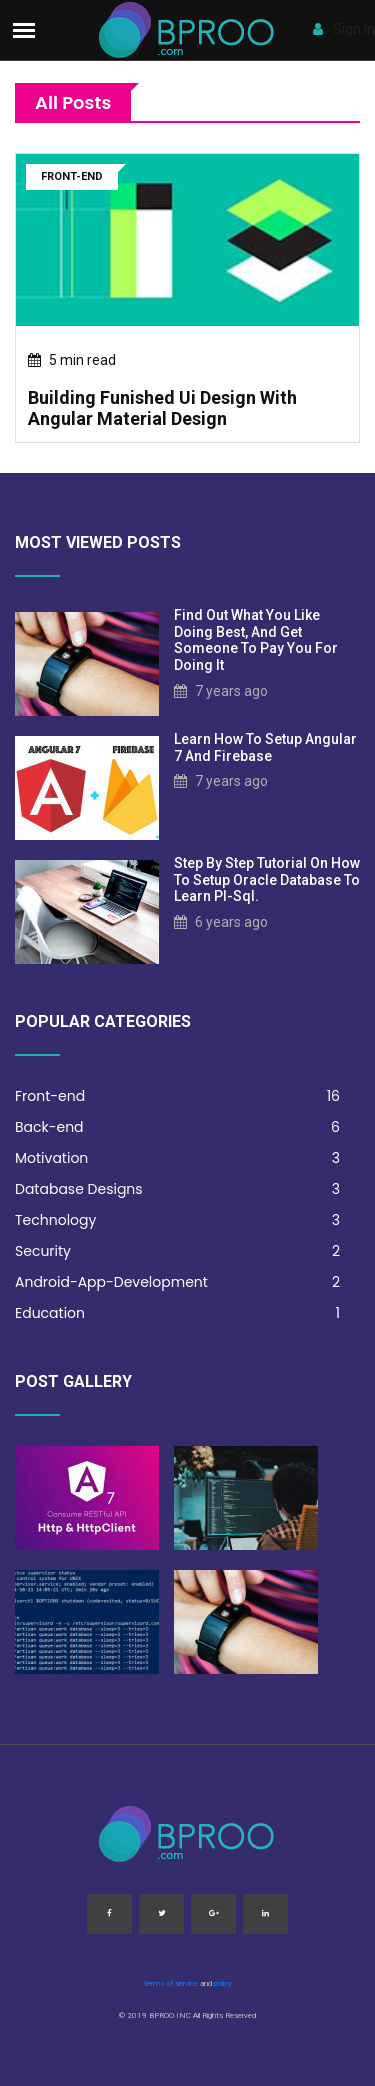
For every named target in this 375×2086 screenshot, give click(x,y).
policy (223, 1983)
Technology (177, 1220)
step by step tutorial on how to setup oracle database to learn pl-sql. (267, 880)
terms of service (171, 1983)
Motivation (177, 1158)
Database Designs (177, 1189)
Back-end (177, 1127)
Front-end (177, 1096)
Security (177, 1251)
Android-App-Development (177, 1282)
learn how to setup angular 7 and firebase (265, 747)
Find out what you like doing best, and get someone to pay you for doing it (256, 640)
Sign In (344, 29)
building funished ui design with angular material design (162, 408)
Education (177, 1313)
